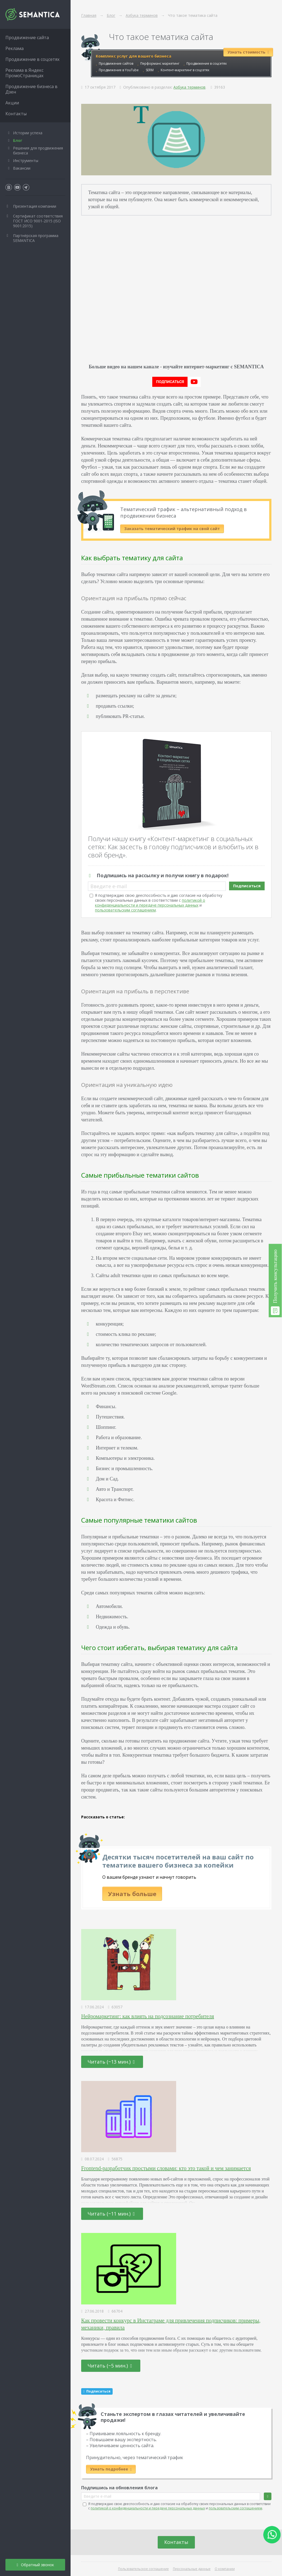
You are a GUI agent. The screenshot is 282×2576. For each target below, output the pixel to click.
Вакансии (21, 168)
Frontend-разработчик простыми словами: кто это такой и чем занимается (166, 2168)
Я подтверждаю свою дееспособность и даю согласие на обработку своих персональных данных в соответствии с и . (158, 903)
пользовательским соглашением (125, 910)
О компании (225, 2568)
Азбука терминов (189, 87)
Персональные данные (192, 2568)
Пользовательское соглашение (143, 2568)
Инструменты (25, 160)
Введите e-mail (108, 886)
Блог (17, 140)
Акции (12, 103)
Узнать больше (132, 1894)
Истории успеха (27, 132)
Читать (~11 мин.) (111, 2213)
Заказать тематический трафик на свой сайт (172, 528)
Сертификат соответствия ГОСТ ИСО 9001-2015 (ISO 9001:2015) (38, 220)
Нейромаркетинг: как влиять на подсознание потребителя (147, 2016)
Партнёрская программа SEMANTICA (35, 238)
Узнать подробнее (111, 2469)
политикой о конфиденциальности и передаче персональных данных (150, 903)
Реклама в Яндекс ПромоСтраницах (24, 73)
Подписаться (247, 885)
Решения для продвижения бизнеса (38, 150)
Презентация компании (34, 206)
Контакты (176, 2542)
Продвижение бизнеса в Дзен (31, 89)
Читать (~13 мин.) (111, 2061)
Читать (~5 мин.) (110, 2365)
